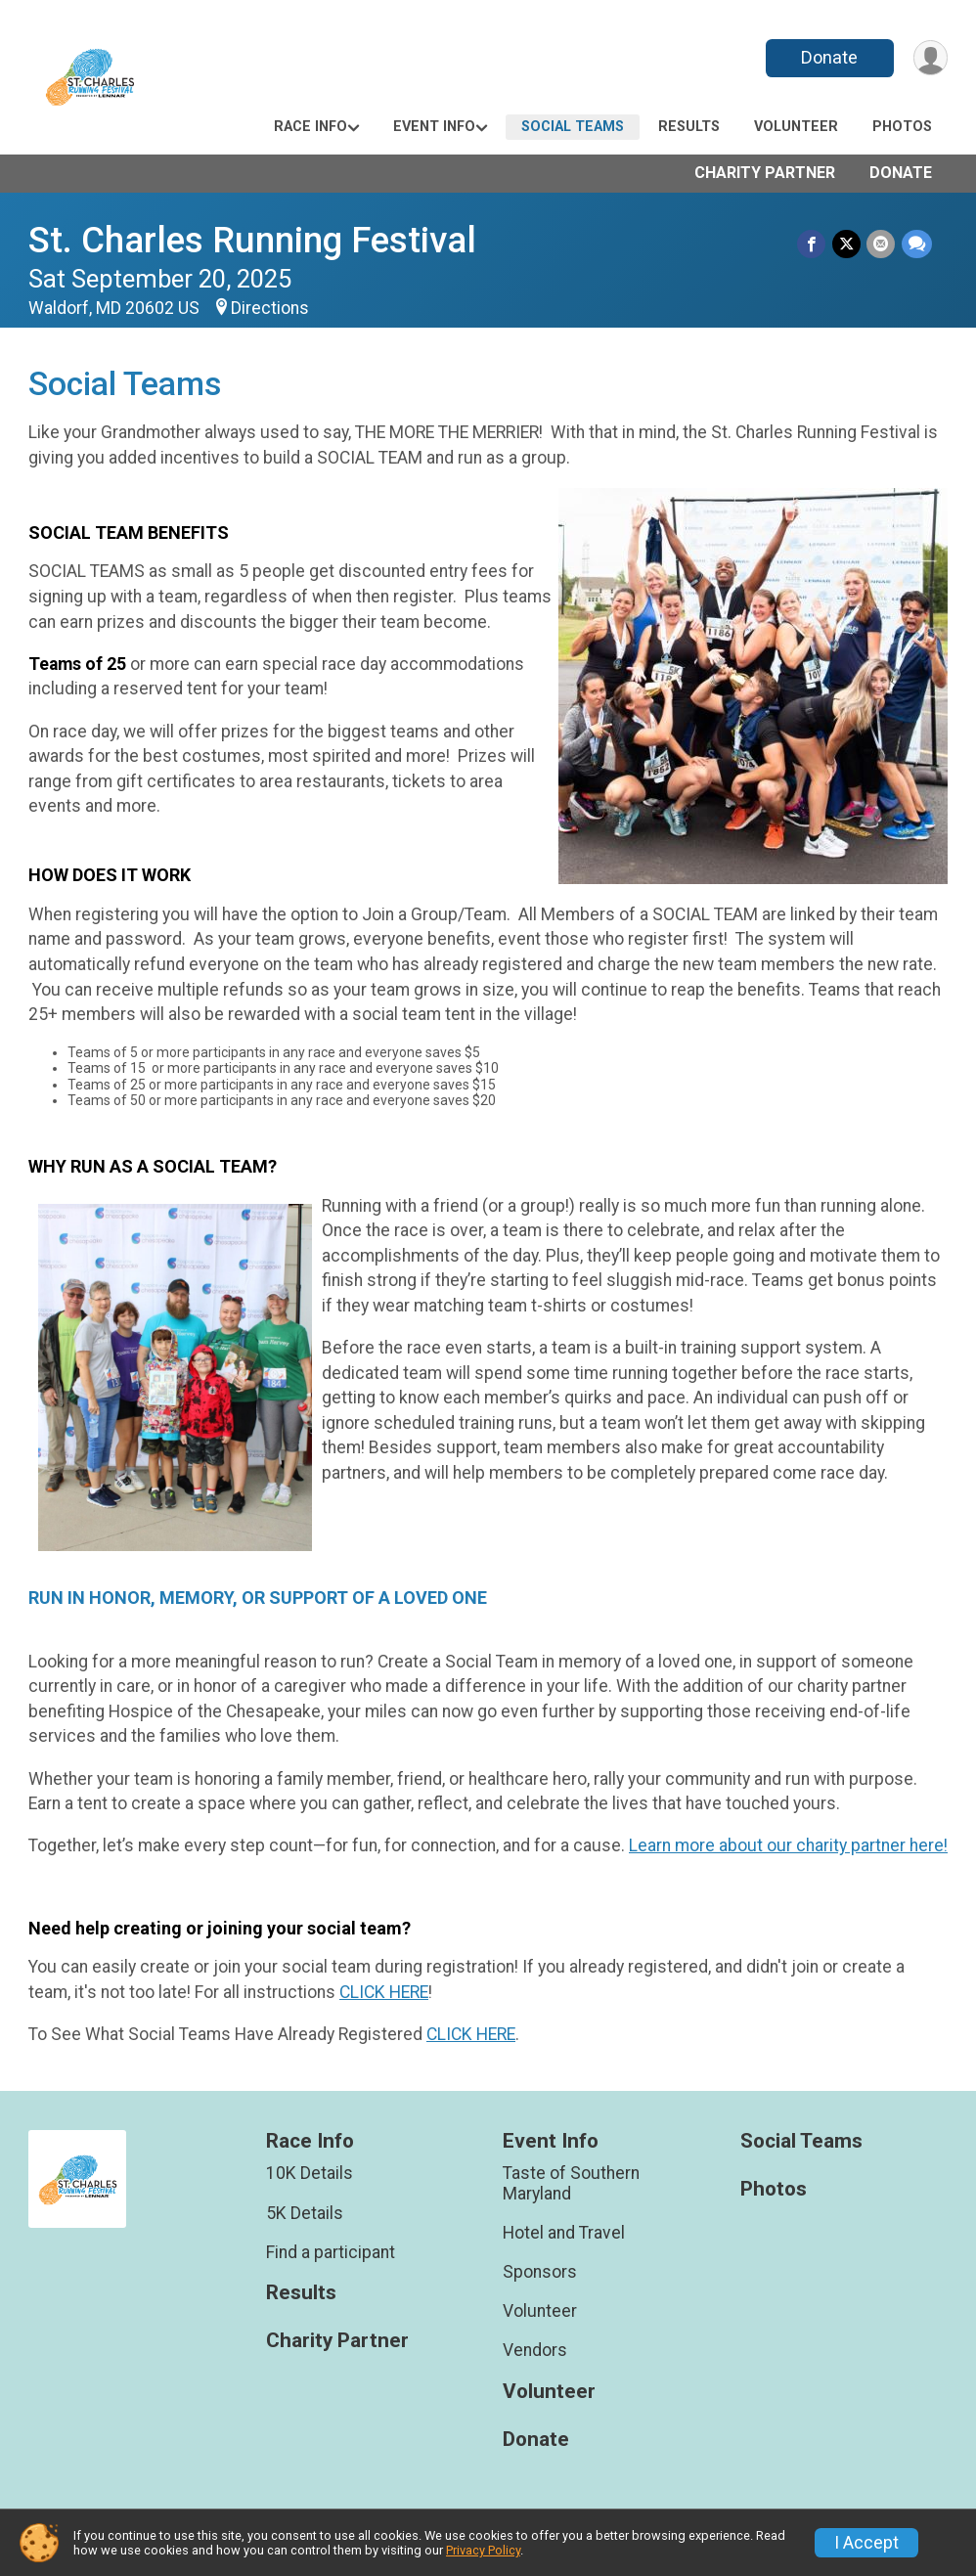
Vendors (535, 2350)
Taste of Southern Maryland (571, 2182)
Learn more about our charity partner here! (788, 1845)
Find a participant (330, 2252)
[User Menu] (929, 58)
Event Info (434, 126)
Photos (902, 126)
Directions (270, 308)
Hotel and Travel (564, 2233)
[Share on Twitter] (847, 244)
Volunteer (796, 126)
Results (689, 126)
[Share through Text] (917, 244)
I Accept (866, 2543)
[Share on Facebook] (813, 244)
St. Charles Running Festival (252, 240)
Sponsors (540, 2272)
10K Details (309, 2173)
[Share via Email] (881, 244)
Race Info (310, 126)
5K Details (304, 2213)
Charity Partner (764, 172)
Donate (828, 57)
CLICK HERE (383, 1992)
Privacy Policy (483, 2550)
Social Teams (572, 126)
